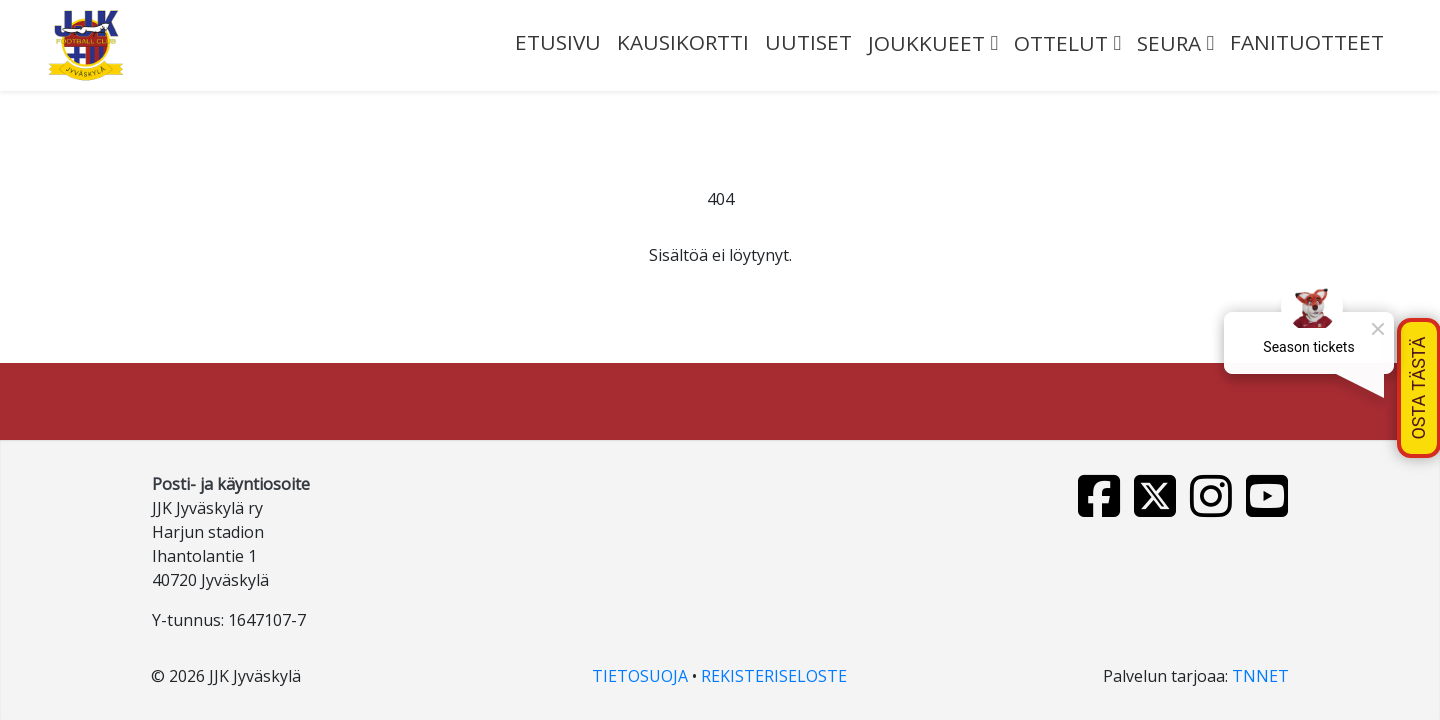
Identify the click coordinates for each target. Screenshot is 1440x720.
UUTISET (808, 42)
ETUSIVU (558, 42)
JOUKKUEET (926, 43)
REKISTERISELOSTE (774, 676)
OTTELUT (1061, 43)
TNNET (1260, 676)
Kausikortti (683, 42)
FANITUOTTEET (1307, 42)
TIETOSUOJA (640, 676)
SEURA (1169, 43)
